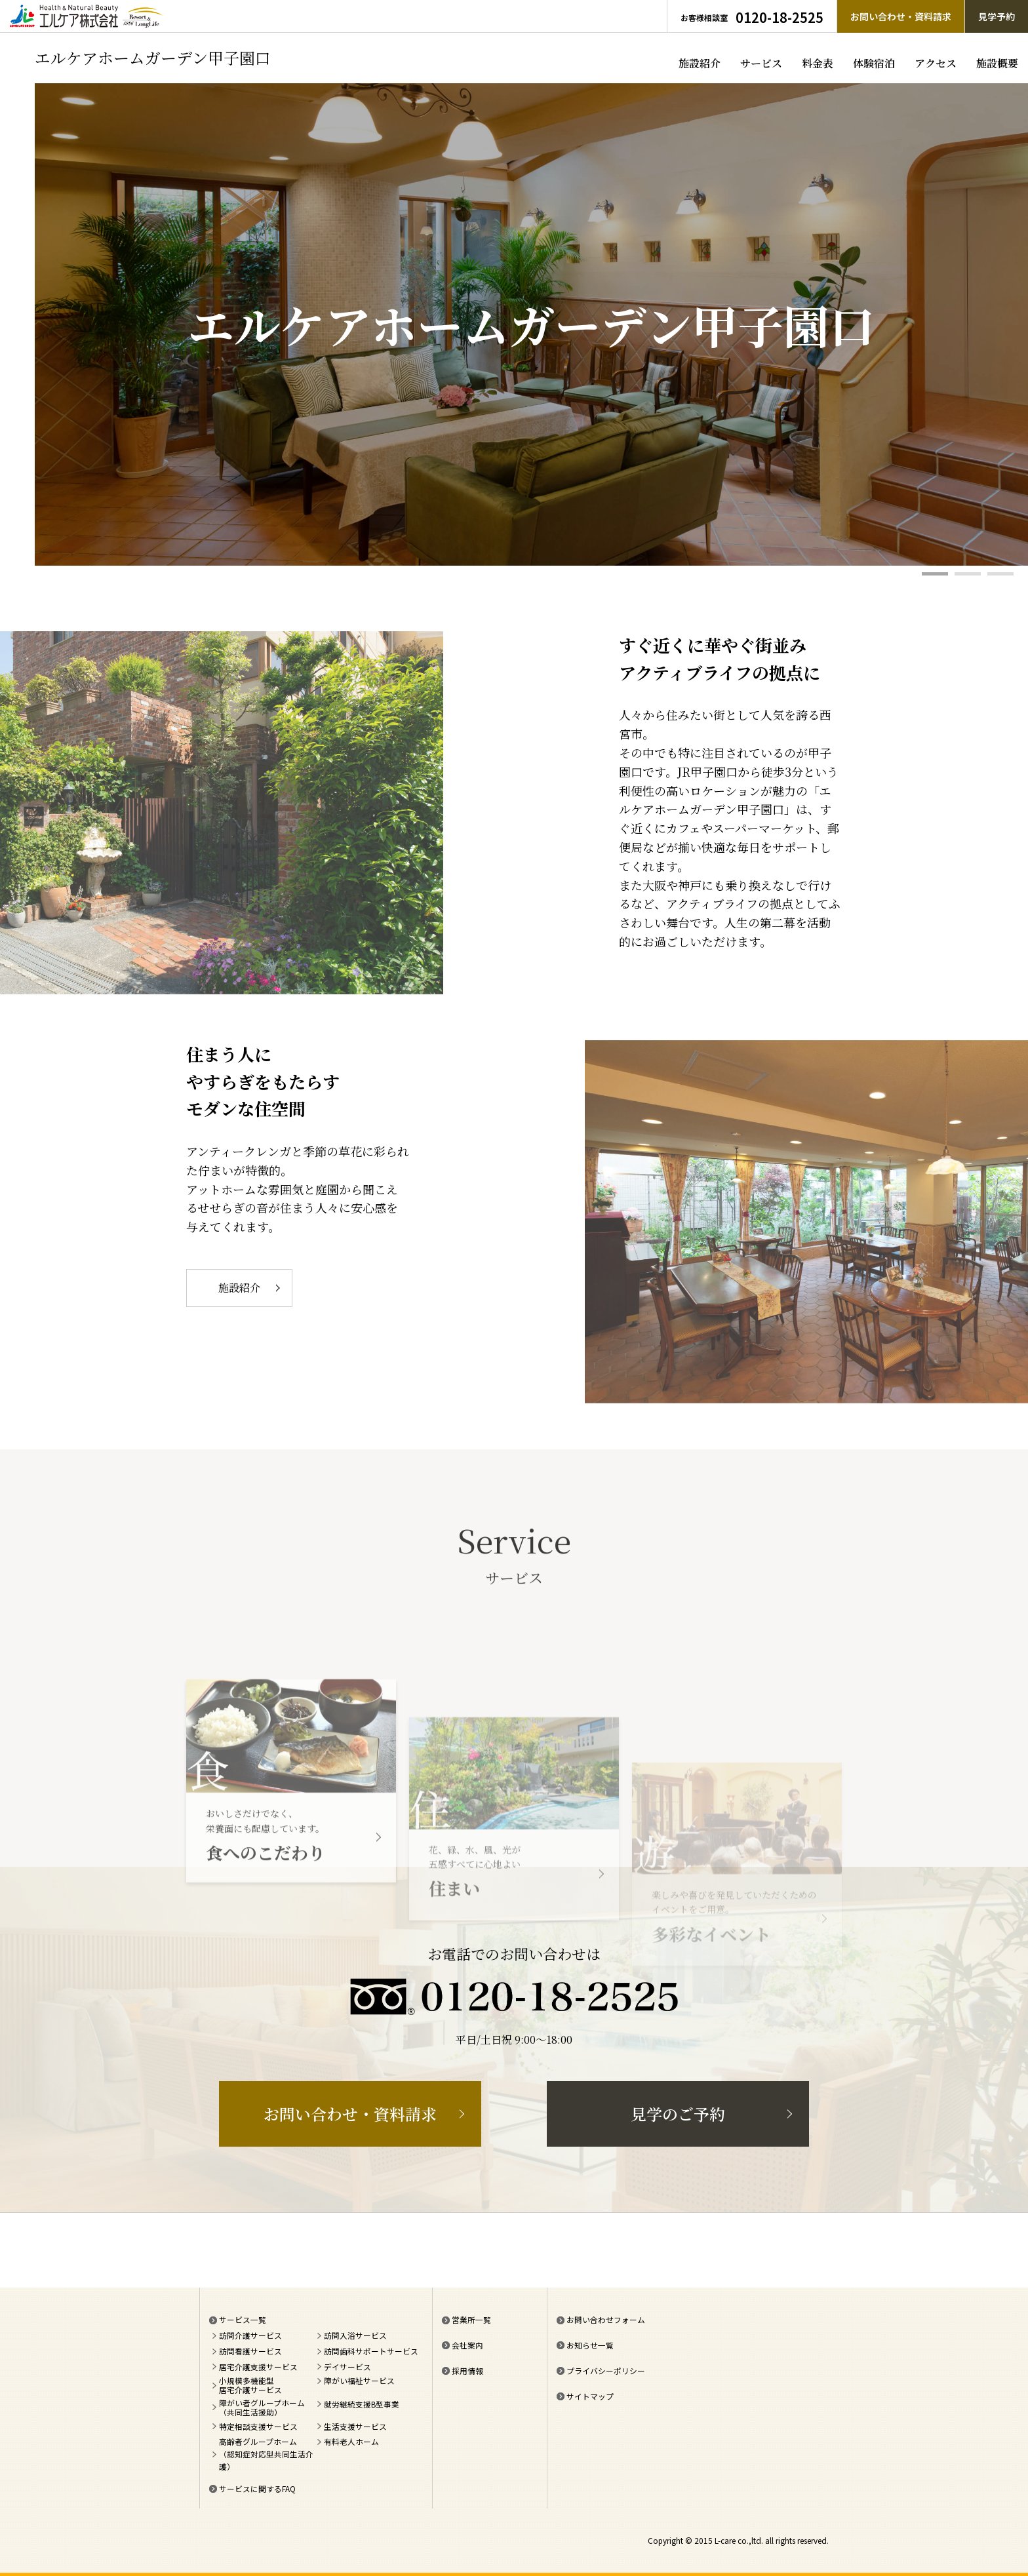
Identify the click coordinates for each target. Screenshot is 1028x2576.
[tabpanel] (531, 324)
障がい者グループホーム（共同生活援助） (262, 2407)
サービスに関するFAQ (257, 2488)
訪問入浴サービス (355, 2335)
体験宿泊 (874, 63)
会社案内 (467, 2345)
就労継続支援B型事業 (361, 2404)
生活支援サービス (355, 2426)
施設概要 (997, 63)
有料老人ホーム (351, 2441)
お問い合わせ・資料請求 (350, 2113)
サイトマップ (590, 2396)
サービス (761, 63)
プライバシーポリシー (605, 2370)
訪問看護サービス (250, 2350)
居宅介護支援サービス (258, 2366)
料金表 (817, 63)
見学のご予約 (678, 2113)
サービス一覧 (242, 2319)
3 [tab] (1000, 574)
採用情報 (467, 2370)
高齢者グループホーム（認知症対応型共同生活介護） (266, 2454)
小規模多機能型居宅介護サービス (250, 2385)
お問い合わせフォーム (605, 2319)
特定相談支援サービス (258, 2426)
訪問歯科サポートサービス (371, 2350)
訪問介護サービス (250, 2335)
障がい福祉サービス (359, 2380)
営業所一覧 (471, 2319)
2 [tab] (968, 574)
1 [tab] (935, 574)
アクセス (936, 63)
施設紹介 (700, 63)
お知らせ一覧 (590, 2345)
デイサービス (347, 2366)
